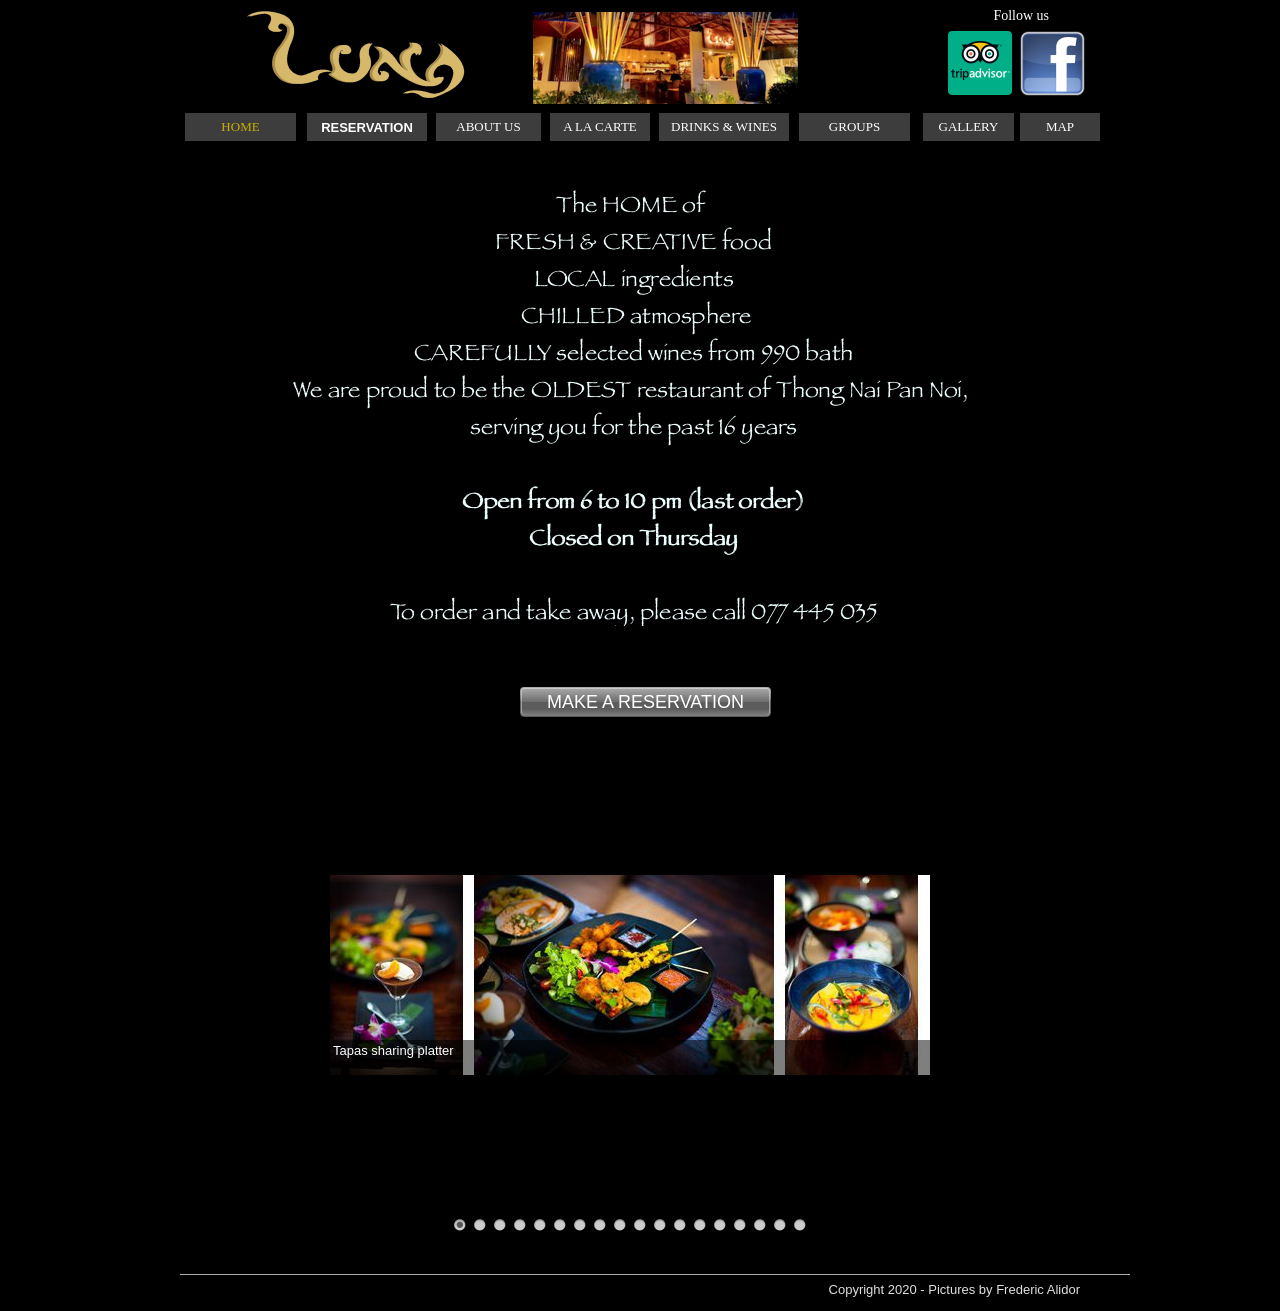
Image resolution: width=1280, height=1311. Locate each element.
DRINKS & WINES (724, 126)
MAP (1060, 126)
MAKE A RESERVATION (645, 702)
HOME (240, 126)
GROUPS (854, 126)
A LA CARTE (600, 126)
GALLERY (969, 126)
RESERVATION (367, 127)
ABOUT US (488, 126)
